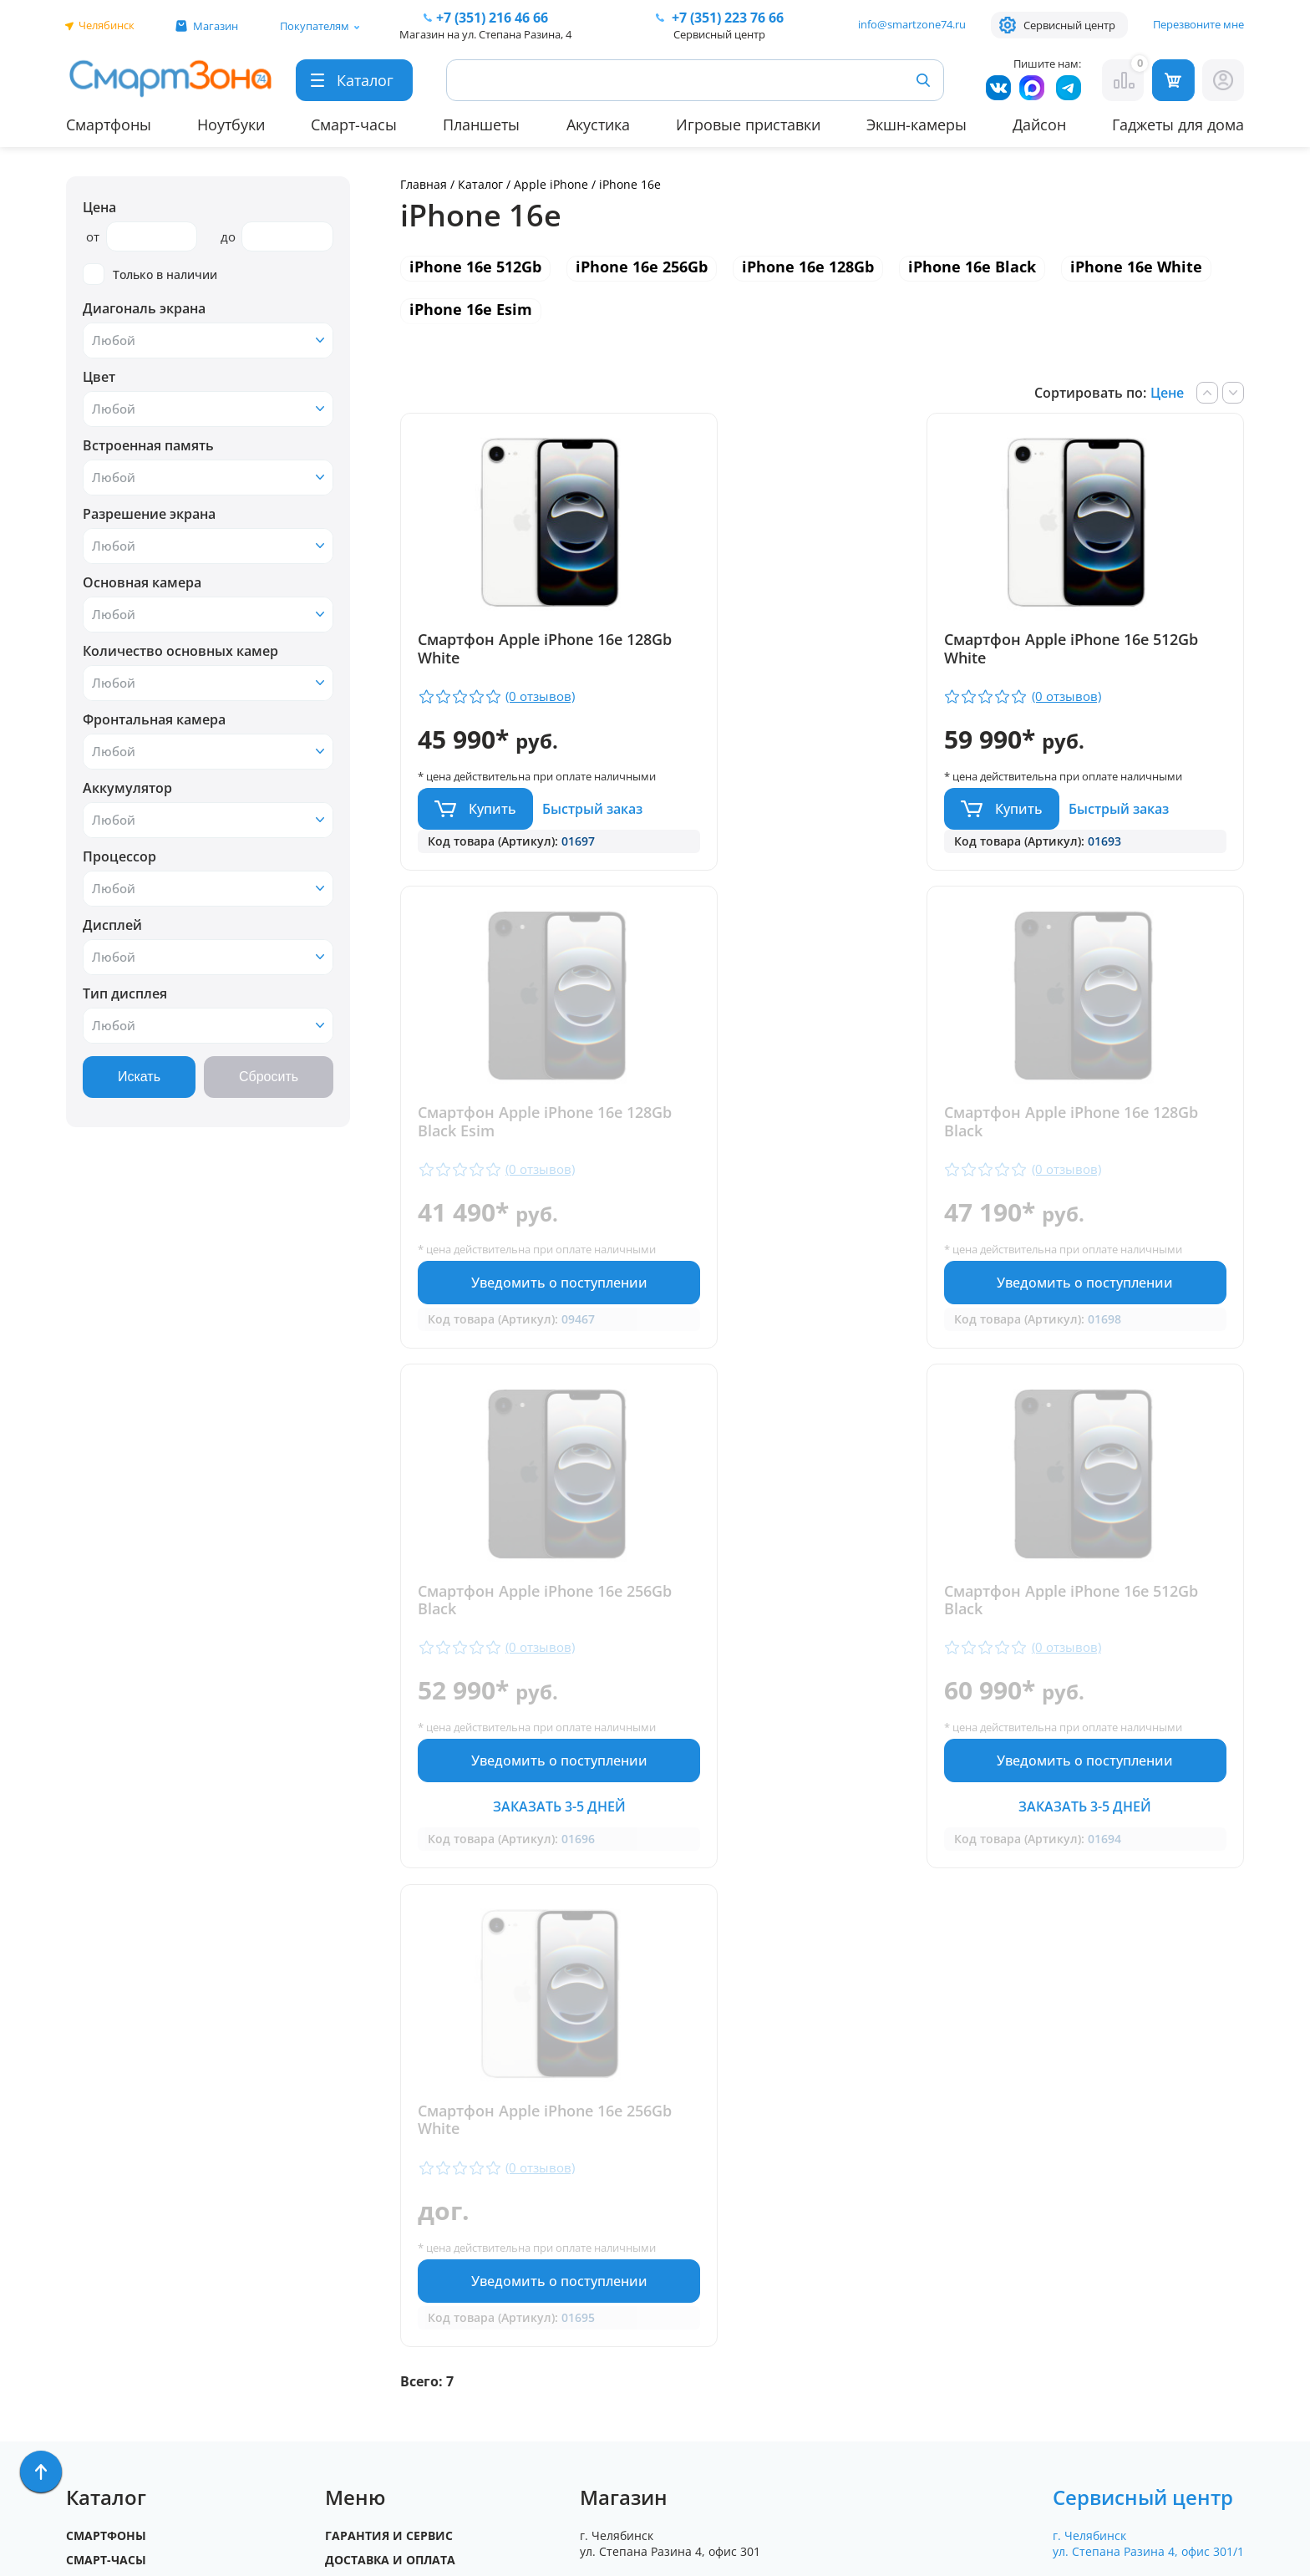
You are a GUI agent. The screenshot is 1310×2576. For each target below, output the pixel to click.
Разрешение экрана (149, 514)
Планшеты (481, 124)
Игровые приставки (748, 124)
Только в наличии (150, 274)
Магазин (215, 25)
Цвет (99, 377)
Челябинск (107, 25)
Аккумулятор (127, 788)
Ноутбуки (231, 124)
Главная (423, 184)
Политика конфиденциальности (672, 2366)
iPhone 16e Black (972, 267)
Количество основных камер (180, 651)
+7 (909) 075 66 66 (674, 2213)
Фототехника (111, 2329)
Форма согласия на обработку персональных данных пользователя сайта (687, 2410)
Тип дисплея (125, 993)
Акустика (598, 124)
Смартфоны (108, 124)
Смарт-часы (354, 124)
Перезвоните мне (1198, 24)
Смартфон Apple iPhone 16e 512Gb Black (1090, 1143)
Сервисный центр (1069, 25)
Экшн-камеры (916, 124)
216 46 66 (492, 17)
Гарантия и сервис (389, 2111)
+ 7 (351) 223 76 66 (1155, 2188)
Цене (1167, 393)
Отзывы (351, 2159)
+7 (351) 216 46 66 (674, 2188)
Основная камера (142, 582)
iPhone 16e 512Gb (475, 267)
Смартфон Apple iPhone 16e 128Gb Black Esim (1090, 649)
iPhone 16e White (1136, 267)
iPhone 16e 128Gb (808, 267)
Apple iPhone (553, 184)
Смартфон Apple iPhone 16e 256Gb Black (805, 1143)
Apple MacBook (116, 2232)
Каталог (480, 184)
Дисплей (112, 925)
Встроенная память (148, 445)
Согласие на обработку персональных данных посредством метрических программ (690, 2470)
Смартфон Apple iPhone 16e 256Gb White (520, 1680)
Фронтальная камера (154, 719)
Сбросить (268, 1077)
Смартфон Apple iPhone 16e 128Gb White (520, 649)
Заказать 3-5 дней (822, 1365)
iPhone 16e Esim (470, 309)
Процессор (119, 856)
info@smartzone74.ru (912, 24)
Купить (492, 824)
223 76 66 (726, 17)
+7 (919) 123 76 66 (1154, 2213)
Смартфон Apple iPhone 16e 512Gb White (805, 649)
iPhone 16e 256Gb (642, 267)
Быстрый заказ (592, 824)
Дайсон (1039, 124)
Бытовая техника (124, 2256)
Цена (99, 207)
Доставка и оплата (390, 2135)
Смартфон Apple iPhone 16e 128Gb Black (520, 1143)
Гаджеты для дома (1178, 124)
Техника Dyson (116, 2281)
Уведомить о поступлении (1107, 824)
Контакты (358, 2184)
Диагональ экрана (144, 308)
